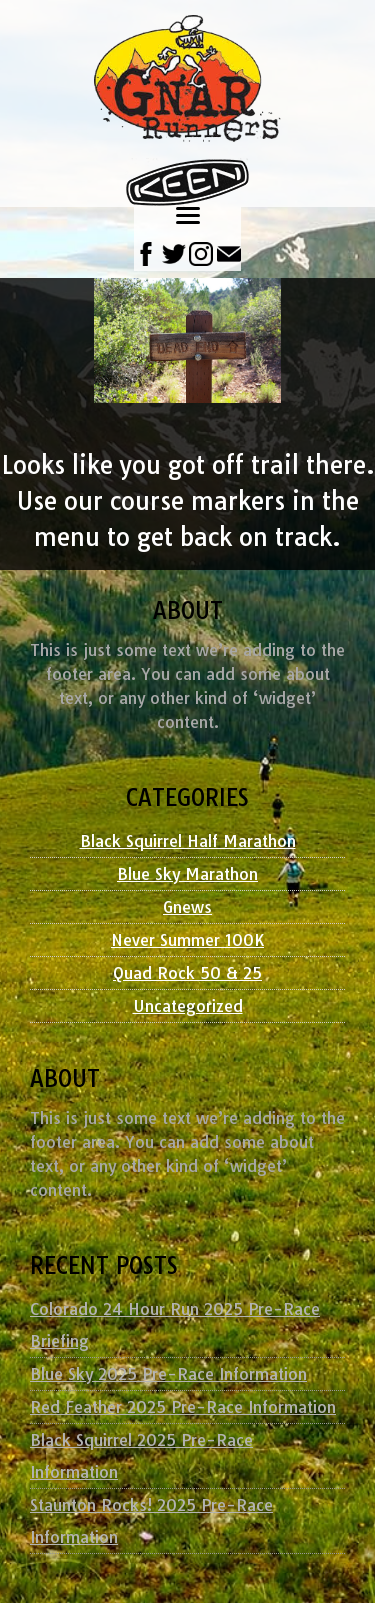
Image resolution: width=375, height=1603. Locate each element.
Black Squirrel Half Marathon (188, 841)
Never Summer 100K (187, 940)
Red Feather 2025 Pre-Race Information (183, 1407)
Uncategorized (188, 1006)
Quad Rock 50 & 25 (187, 973)
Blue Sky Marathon (187, 874)
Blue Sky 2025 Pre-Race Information (168, 1374)
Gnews (187, 907)
